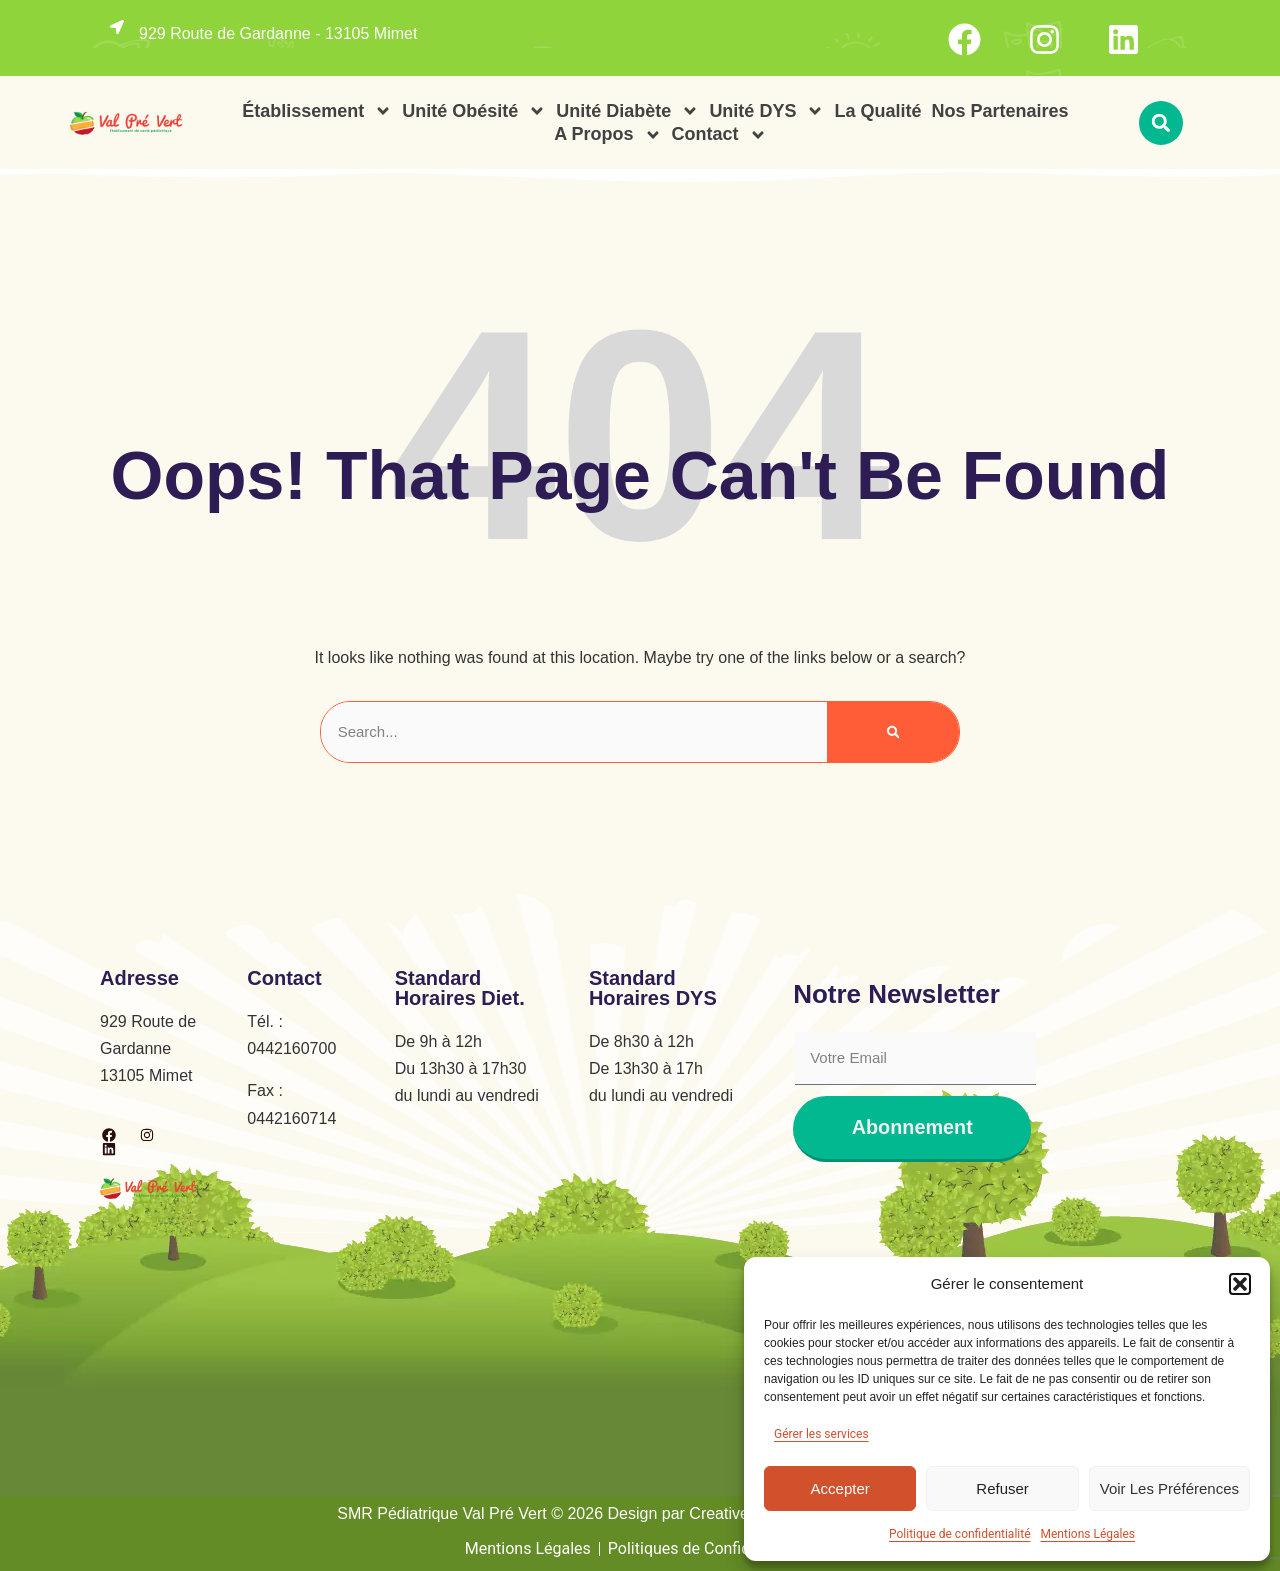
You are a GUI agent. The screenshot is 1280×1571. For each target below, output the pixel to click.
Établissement (317, 111)
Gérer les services (821, 1434)
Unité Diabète (627, 111)
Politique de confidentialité (960, 1534)
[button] (1240, 1284)
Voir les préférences (1169, 1488)
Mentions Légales (1088, 1534)
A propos (607, 134)
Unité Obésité (474, 111)
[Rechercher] (893, 732)
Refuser (1002, 1488)
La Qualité (877, 111)
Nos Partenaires (999, 111)
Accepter (840, 1488)
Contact (719, 134)
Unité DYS (766, 111)
